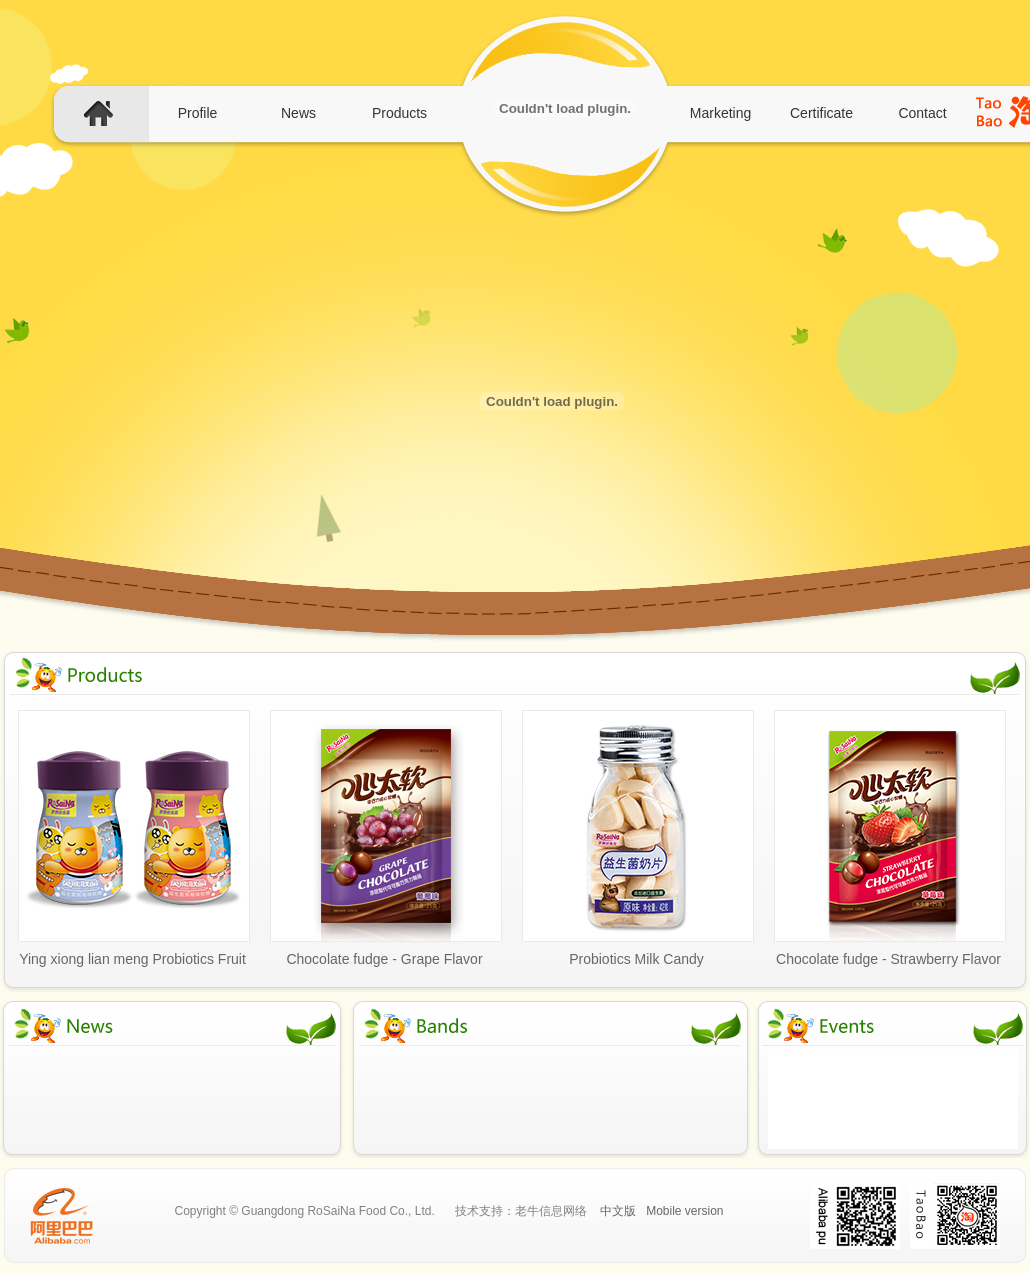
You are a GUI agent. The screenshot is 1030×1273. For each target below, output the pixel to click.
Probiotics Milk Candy (636, 959)
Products (399, 113)
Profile (198, 113)
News (298, 113)
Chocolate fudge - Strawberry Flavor (888, 959)
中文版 (618, 1211)
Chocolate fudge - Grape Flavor (384, 959)
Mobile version (684, 1211)
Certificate (821, 113)
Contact (922, 113)
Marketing (720, 113)
